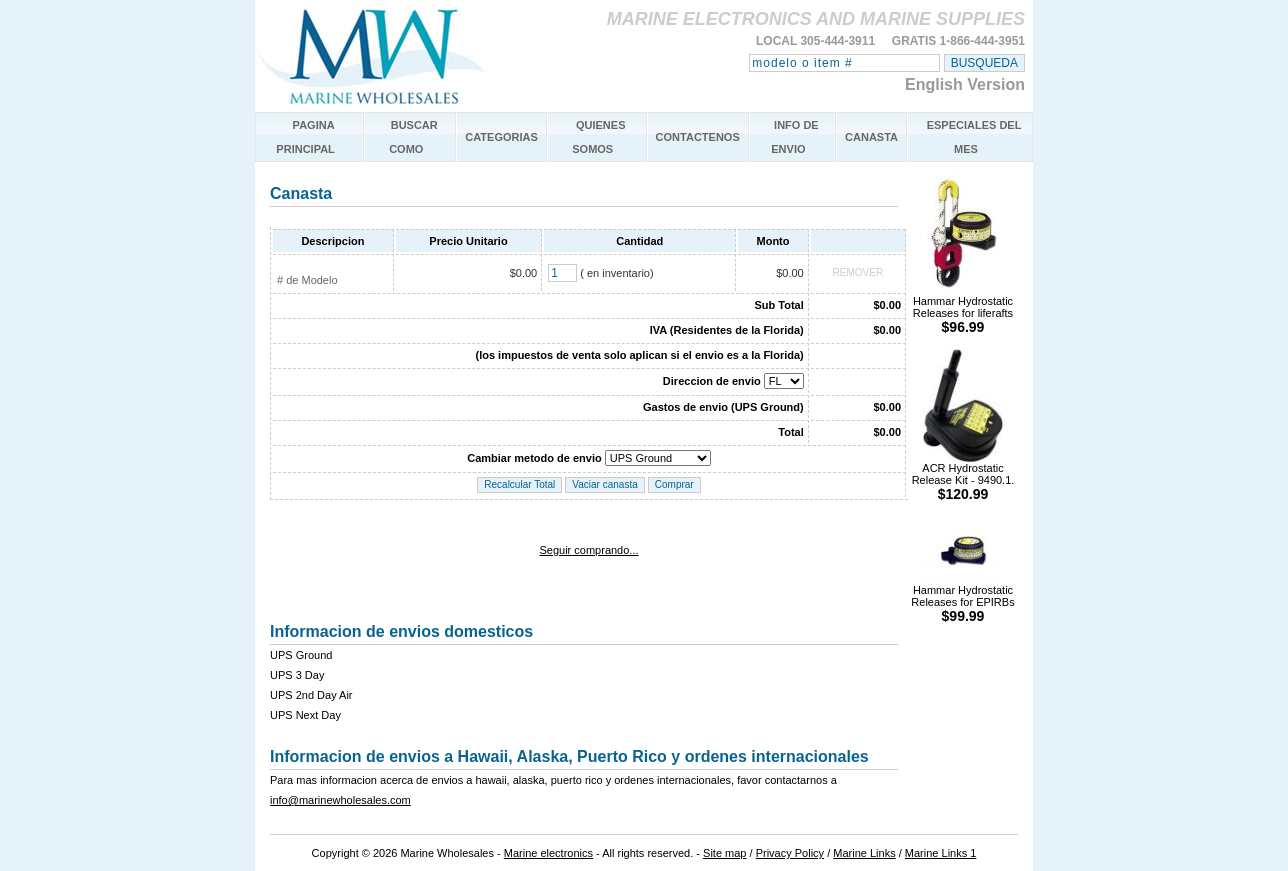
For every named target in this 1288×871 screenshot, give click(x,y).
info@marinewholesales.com (340, 800)
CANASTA (871, 137)
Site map (724, 853)
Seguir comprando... (588, 550)
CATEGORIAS (501, 137)
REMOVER (858, 272)
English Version (965, 84)
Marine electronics (548, 853)
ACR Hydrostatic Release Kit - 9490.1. (963, 476)
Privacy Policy (790, 853)
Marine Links (864, 853)
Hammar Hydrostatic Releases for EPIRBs (962, 598)
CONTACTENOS (698, 137)
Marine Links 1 (941, 853)
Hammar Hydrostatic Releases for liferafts (963, 309)
